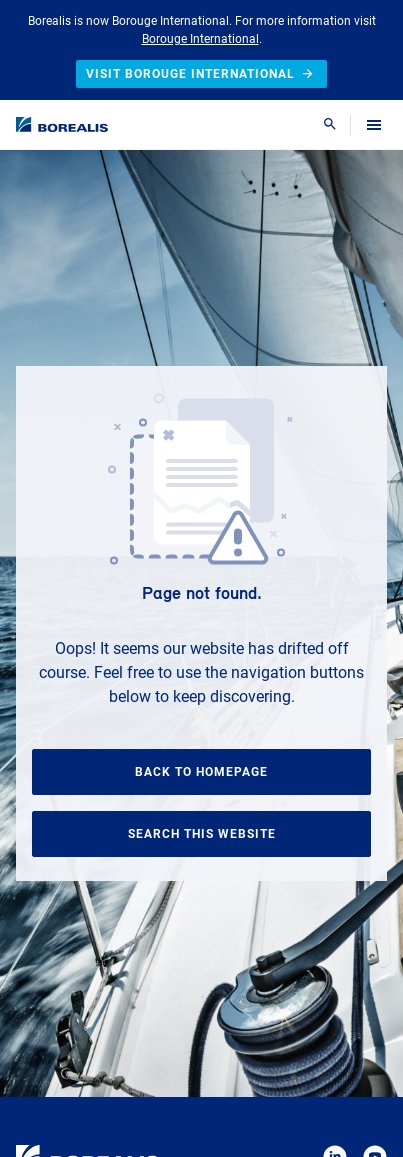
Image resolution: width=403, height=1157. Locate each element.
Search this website (202, 834)
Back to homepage (201, 772)
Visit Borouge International (201, 74)
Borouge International (200, 39)
